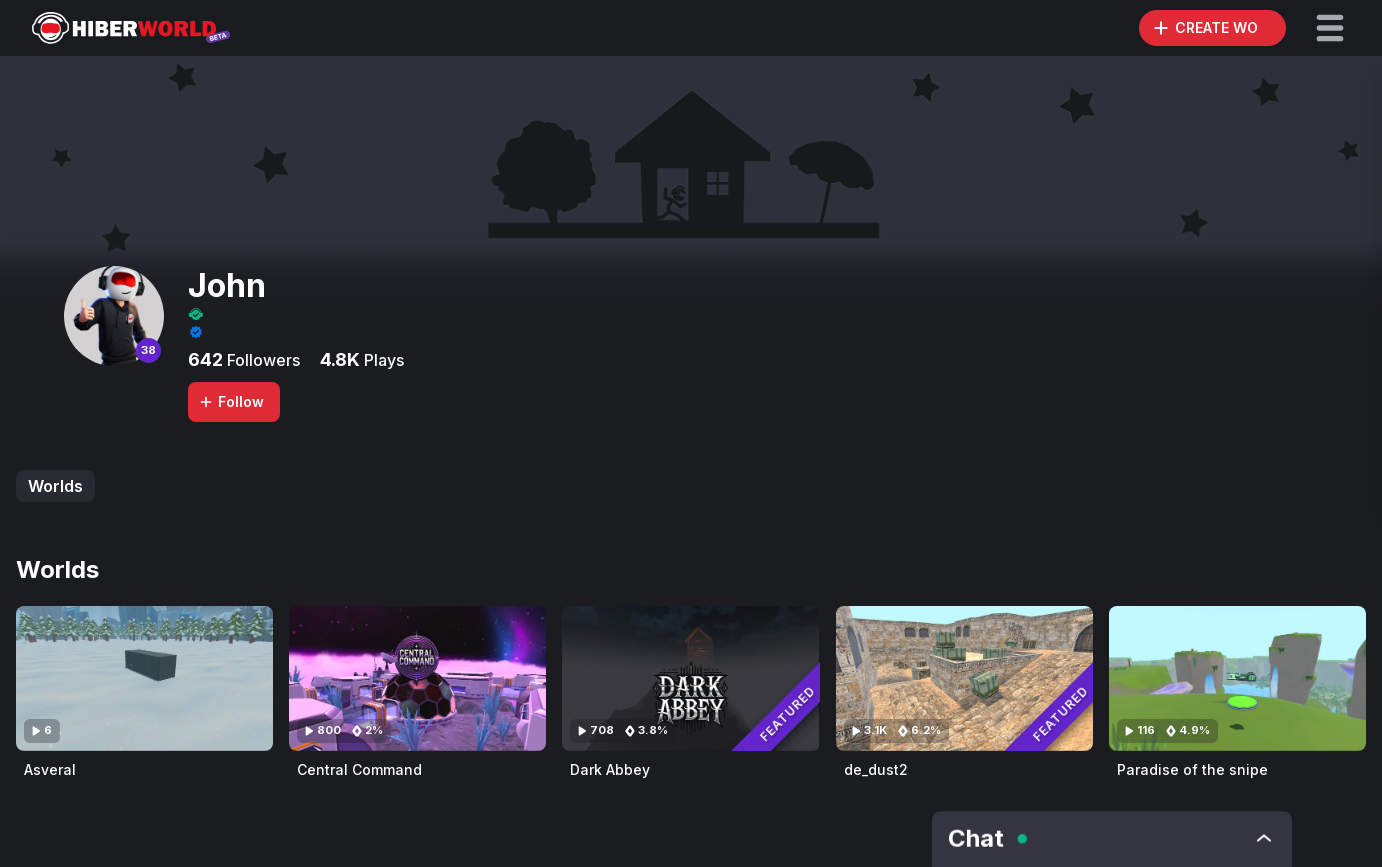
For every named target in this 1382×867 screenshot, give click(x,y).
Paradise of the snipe (1192, 769)
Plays (382, 360)
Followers (261, 360)
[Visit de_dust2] (964, 678)
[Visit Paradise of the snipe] (1237, 678)
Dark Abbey (610, 769)
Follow (231, 401)
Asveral (50, 769)
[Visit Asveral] (144, 678)
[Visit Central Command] (417, 678)
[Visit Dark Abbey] (690, 678)
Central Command (359, 769)
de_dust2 (876, 769)
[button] (1330, 28)
